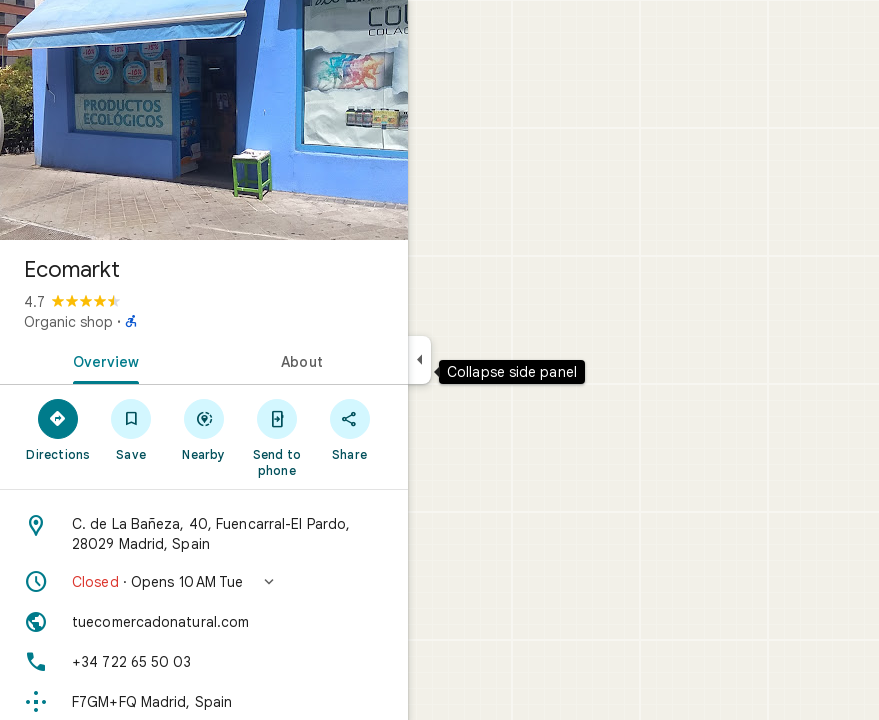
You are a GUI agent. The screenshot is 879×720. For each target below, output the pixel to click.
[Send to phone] (276, 437)
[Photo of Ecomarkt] (204, 120)
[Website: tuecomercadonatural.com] (204, 622)
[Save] (131, 429)
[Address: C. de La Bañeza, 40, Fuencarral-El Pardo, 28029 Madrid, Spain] (204, 534)
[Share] (349, 429)
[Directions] (58, 429)
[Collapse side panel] (419, 360)
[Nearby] (204, 429)
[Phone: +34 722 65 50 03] (204, 662)
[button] (204, 582)
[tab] (102, 360)
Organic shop (68, 322)
